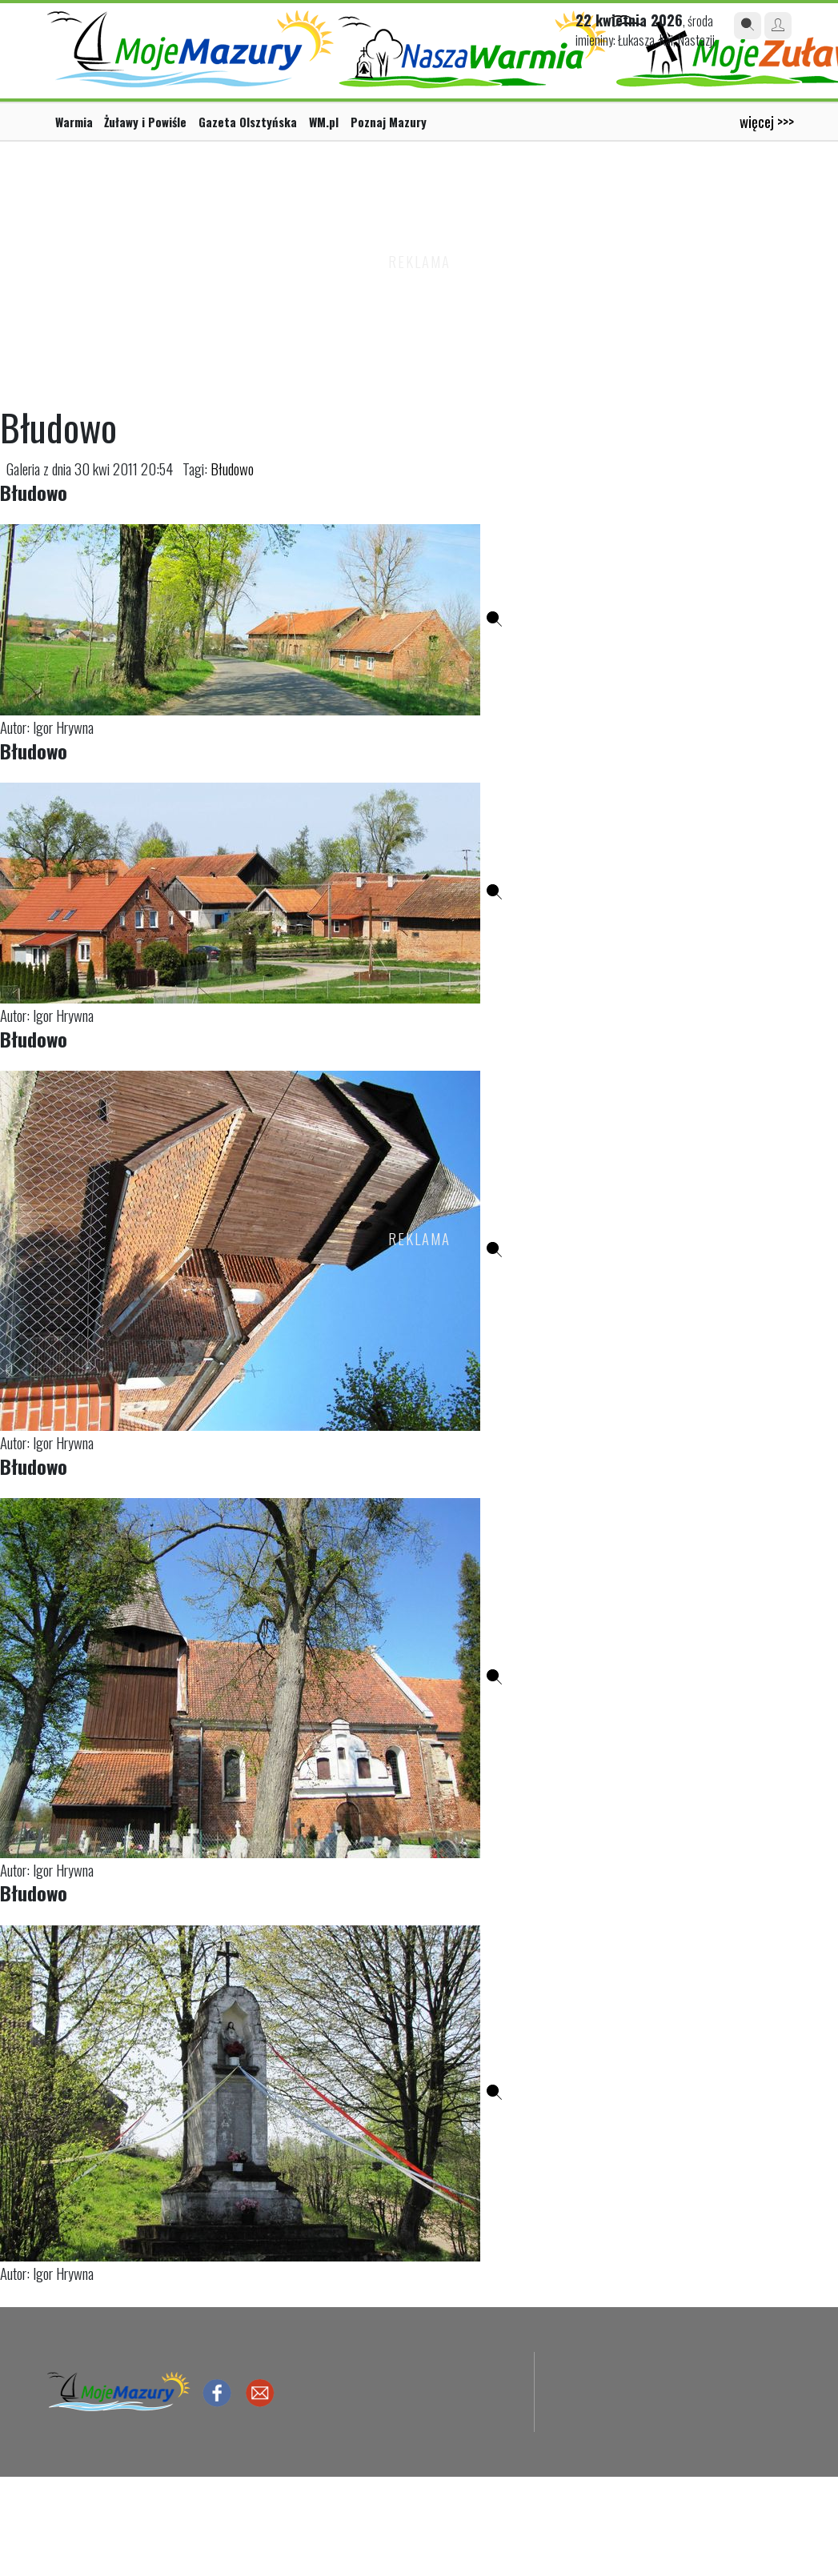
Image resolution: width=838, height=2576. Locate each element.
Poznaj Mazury (389, 121)
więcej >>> (767, 121)
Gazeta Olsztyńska (247, 121)
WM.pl (324, 121)
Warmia (74, 121)
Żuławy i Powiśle (145, 121)
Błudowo (232, 468)
